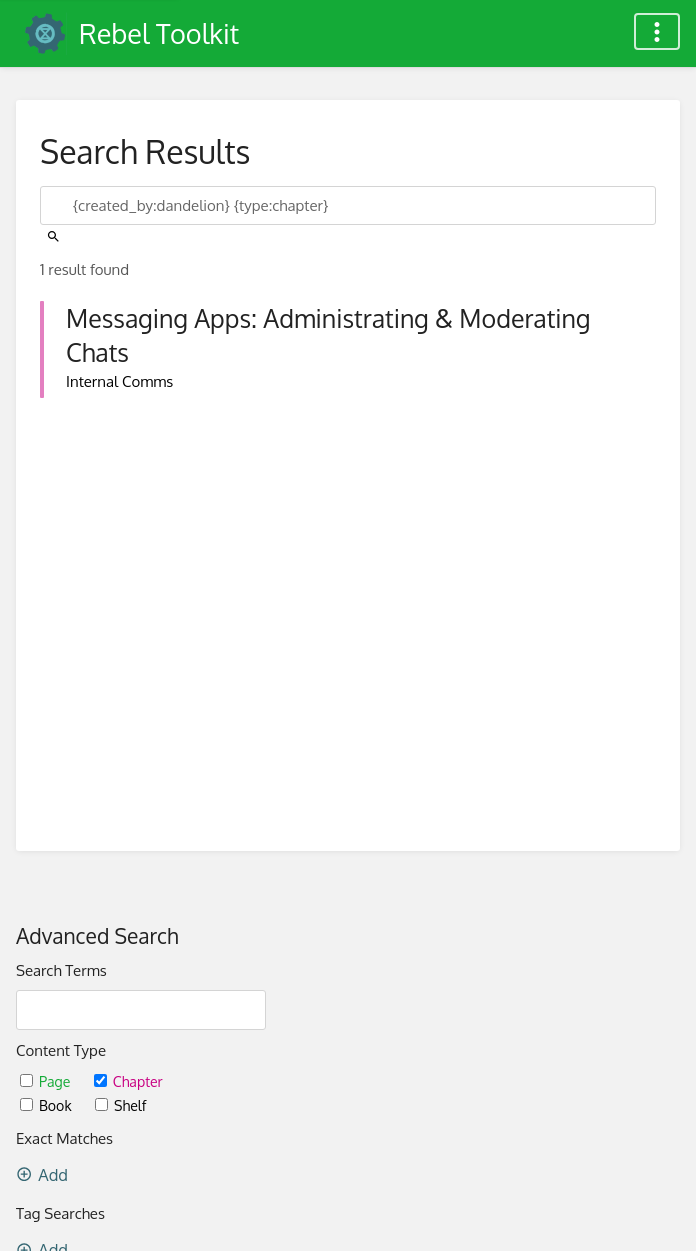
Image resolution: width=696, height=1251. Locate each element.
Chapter (128, 1081)
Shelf (120, 1105)
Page (47, 1081)
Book (47, 1105)
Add (42, 1174)
